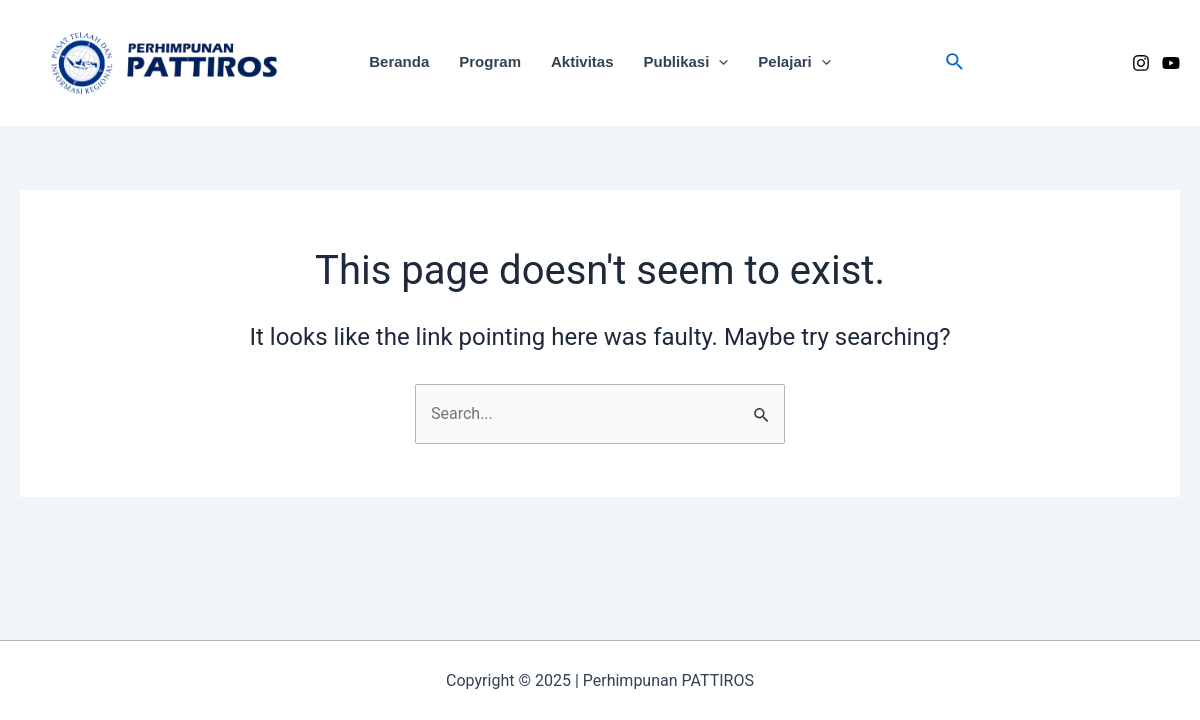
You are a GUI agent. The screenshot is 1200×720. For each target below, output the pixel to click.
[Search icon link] (955, 62)
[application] (718, 62)
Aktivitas (582, 61)
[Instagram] (1141, 63)
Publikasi (686, 62)
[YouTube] (1171, 63)
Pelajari (794, 62)
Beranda (399, 61)
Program (490, 61)
